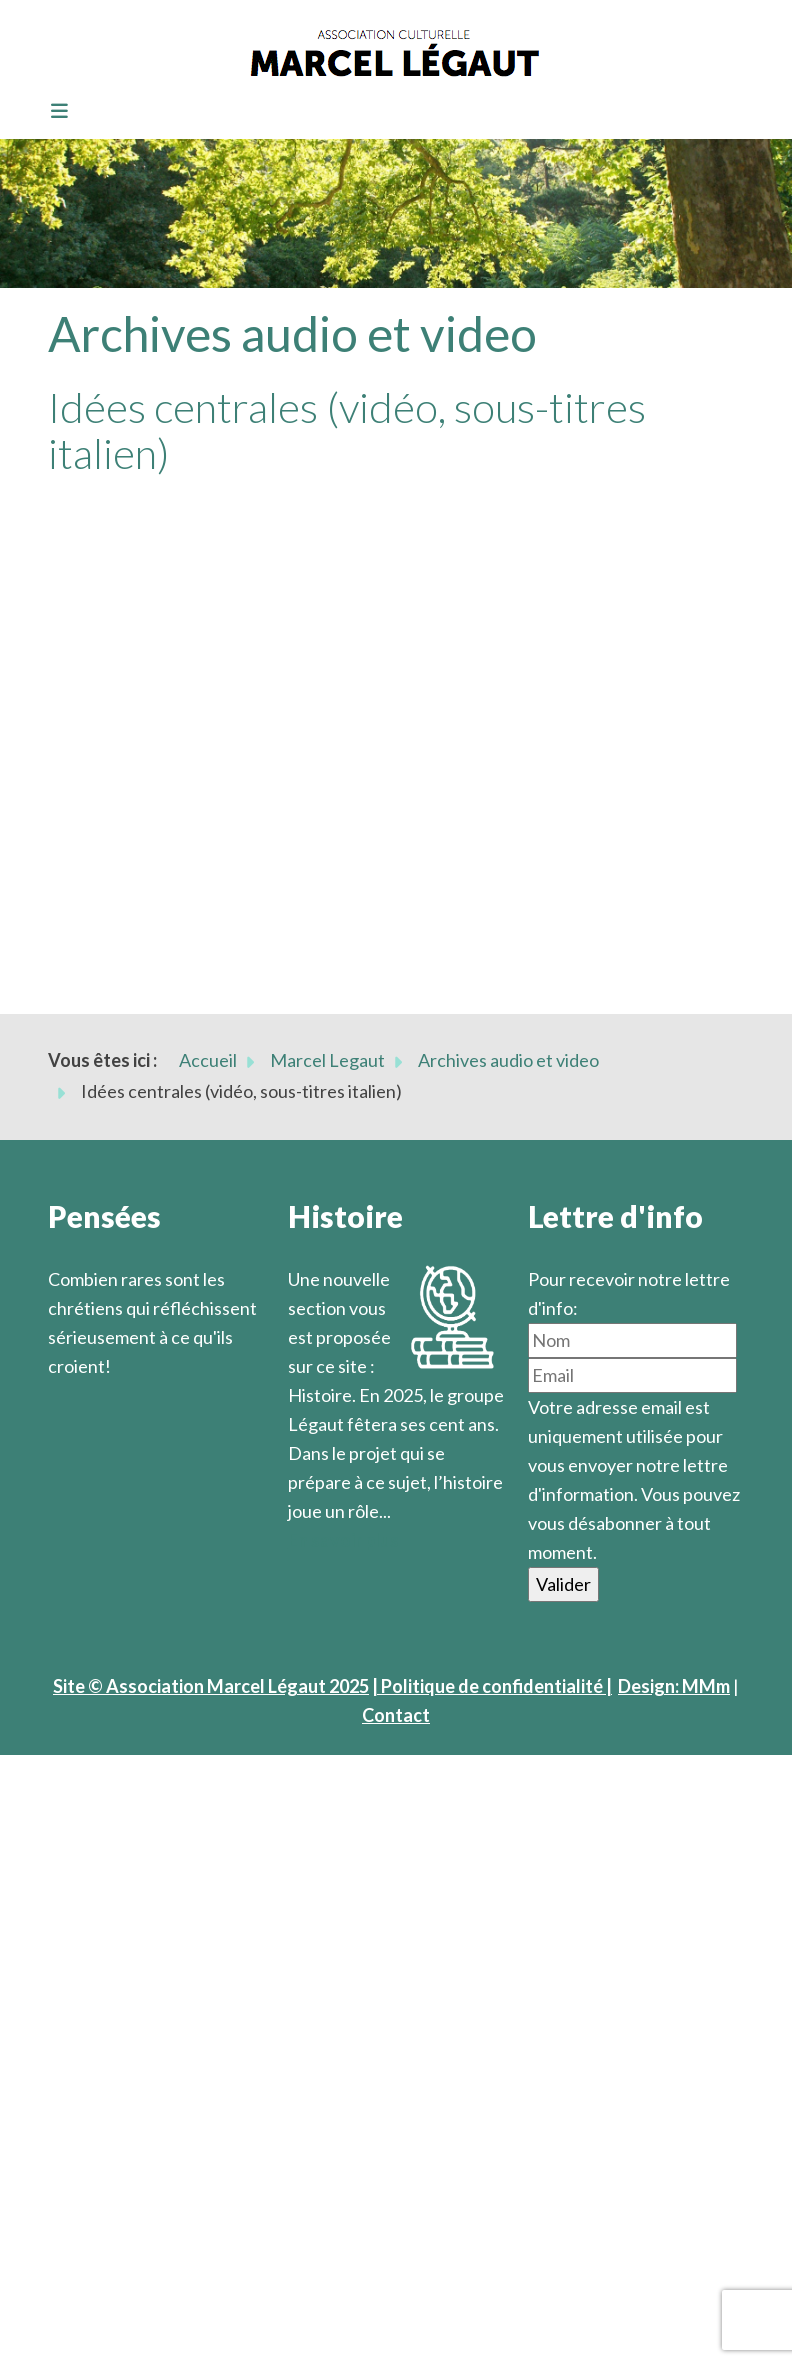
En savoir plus (343, 1540)
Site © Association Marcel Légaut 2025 (211, 1686)
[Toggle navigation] (53, 112)
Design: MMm (674, 1686)
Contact (396, 1715)
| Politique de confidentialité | (492, 1686)
